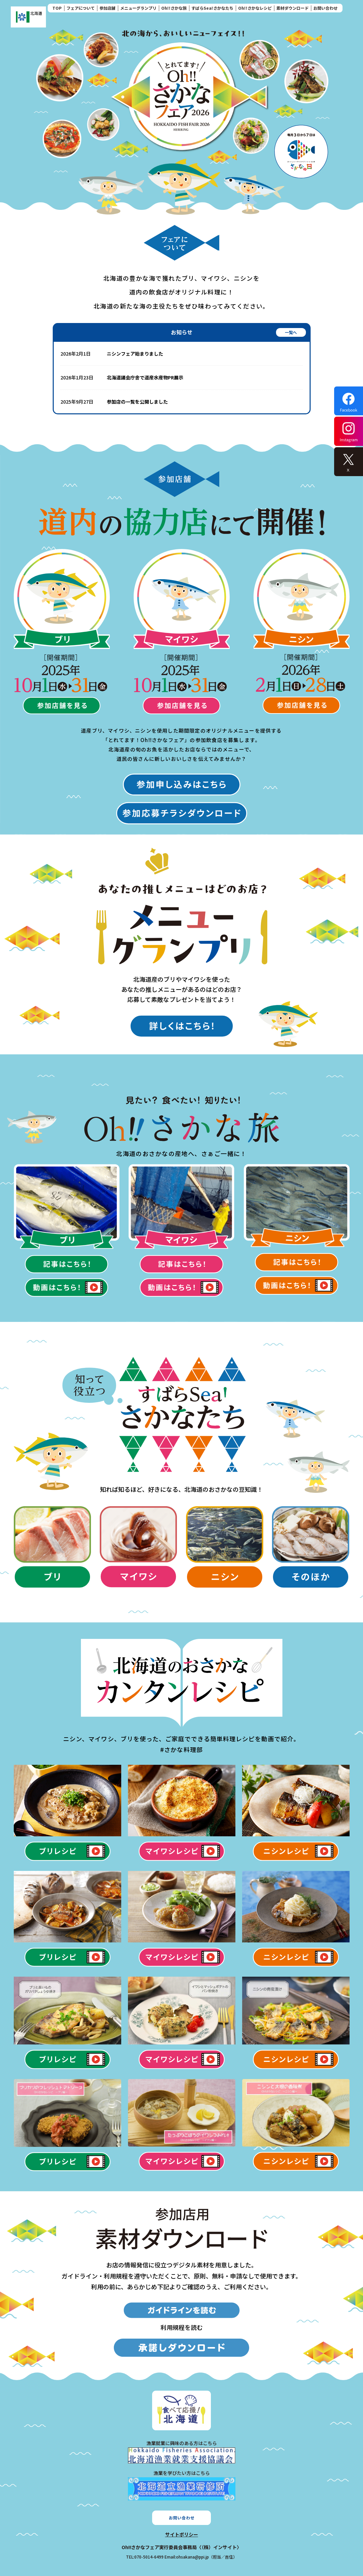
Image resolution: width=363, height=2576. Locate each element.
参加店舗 (107, 8)
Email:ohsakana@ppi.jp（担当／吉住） (201, 2557)
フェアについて (80, 8)
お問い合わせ (325, 8)
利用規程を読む (182, 2327)
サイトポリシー (181, 2534)
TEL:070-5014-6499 (145, 2557)
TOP (57, 8)
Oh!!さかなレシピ (255, 8)
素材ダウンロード (292, 8)
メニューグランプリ (138, 8)
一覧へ (291, 332)
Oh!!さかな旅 (174, 8)
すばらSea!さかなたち (212, 8)
